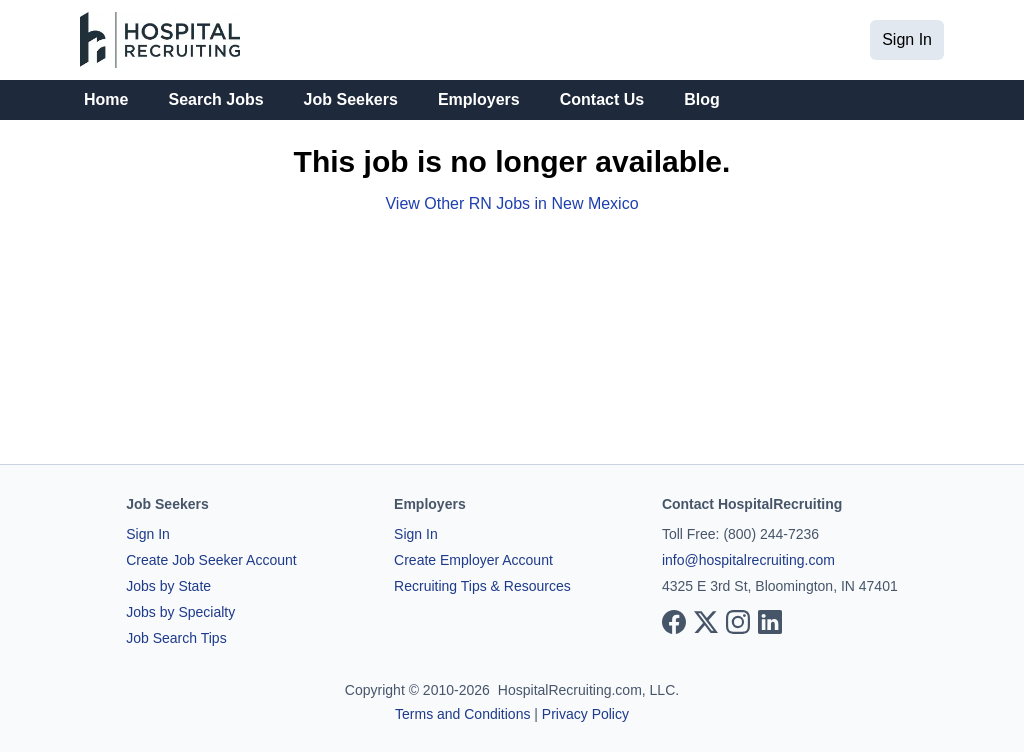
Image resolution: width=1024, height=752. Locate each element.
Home (106, 99)
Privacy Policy (585, 714)
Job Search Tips (176, 638)
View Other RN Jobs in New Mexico (511, 203)
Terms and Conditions (462, 714)
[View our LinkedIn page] (770, 622)
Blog (702, 99)
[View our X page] (706, 622)
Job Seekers (351, 99)
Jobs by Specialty (180, 612)
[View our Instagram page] (738, 622)
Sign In (907, 39)
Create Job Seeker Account (211, 560)
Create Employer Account (473, 560)
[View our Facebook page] (674, 622)
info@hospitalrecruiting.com (748, 560)
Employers (479, 99)
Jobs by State (168, 586)
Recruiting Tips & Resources (482, 586)
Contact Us (602, 99)
